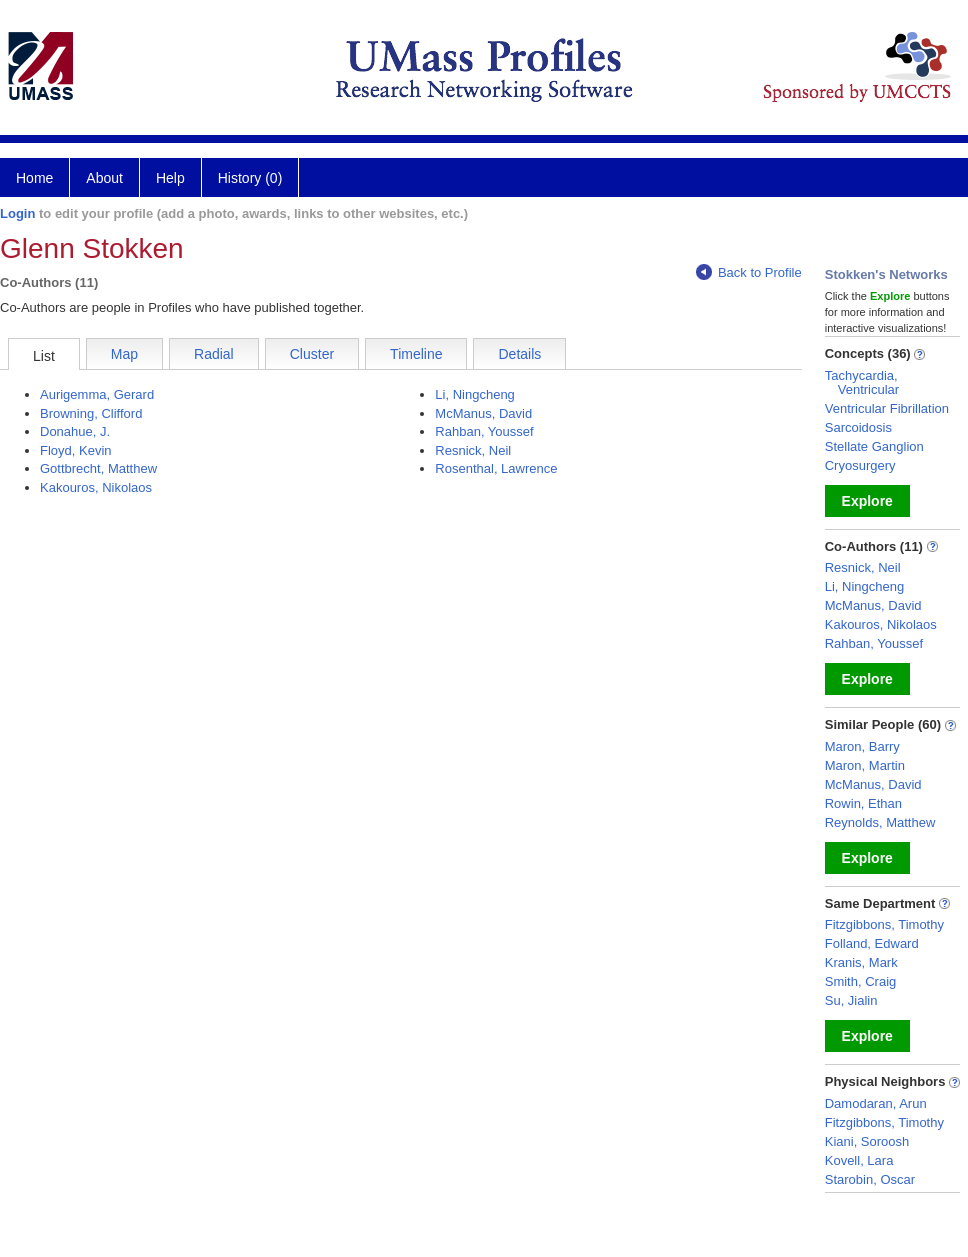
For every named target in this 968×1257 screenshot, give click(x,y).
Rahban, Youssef (484, 431)
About (104, 178)
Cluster (312, 354)
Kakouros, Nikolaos (96, 487)
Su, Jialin (851, 1000)
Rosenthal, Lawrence (496, 468)
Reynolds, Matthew (880, 822)
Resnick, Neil (473, 450)
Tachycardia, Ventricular (862, 382)
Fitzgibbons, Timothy (884, 924)
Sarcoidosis (858, 427)
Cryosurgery (860, 465)
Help (170, 178)
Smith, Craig (861, 981)
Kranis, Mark (861, 962)
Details (519, 354)
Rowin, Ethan (863, 803)
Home (34, 178)
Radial (214, 354)
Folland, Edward (872, 943)
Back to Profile (749, 272)
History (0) (250, 178)
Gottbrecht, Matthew (98, 468)
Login (17, 213)
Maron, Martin (865, 765)
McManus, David (483, 413)
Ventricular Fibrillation (887, 408)
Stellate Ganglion (874, 446)
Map (124, 354)
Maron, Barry (862, 746)
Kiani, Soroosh (867, 1141)
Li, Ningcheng (475, 394)
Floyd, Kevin (76, 450)
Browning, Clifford (91, 413)
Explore (867, 501)
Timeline (416, 354)
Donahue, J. (75, 431)
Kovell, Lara (859, 1160)
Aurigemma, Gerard (97, 394)
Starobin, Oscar (870, 1179)
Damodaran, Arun (876, 1103)
